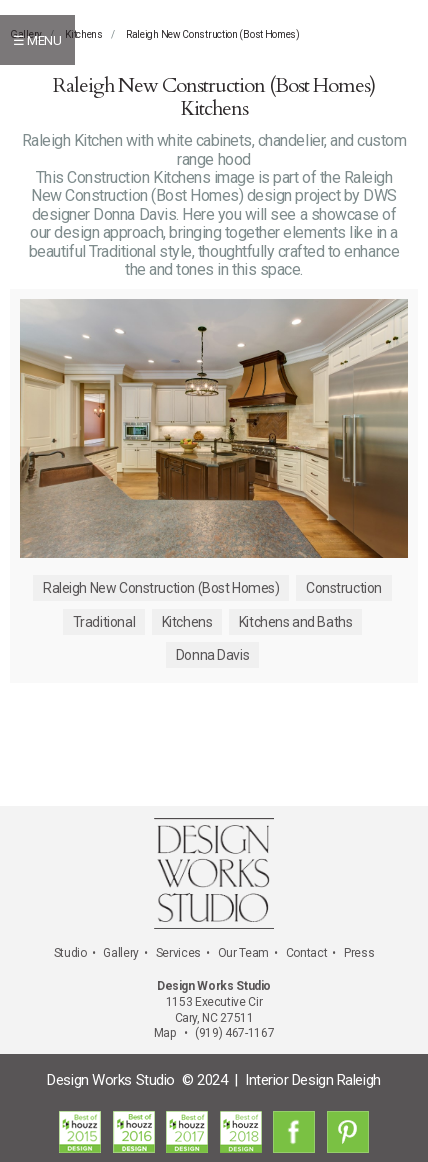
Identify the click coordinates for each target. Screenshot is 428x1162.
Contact (306, 953)
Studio (70, 953)
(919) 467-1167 (234, 1033)
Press (359, 953)
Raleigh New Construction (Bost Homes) (213, 34)
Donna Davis (212, 655)
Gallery (120, 953)
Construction (344, 588)
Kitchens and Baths (295, 622)
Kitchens (84, 34)
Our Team (243, 953)
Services (178, 953)
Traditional (104, 622)
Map (165, 1033)
